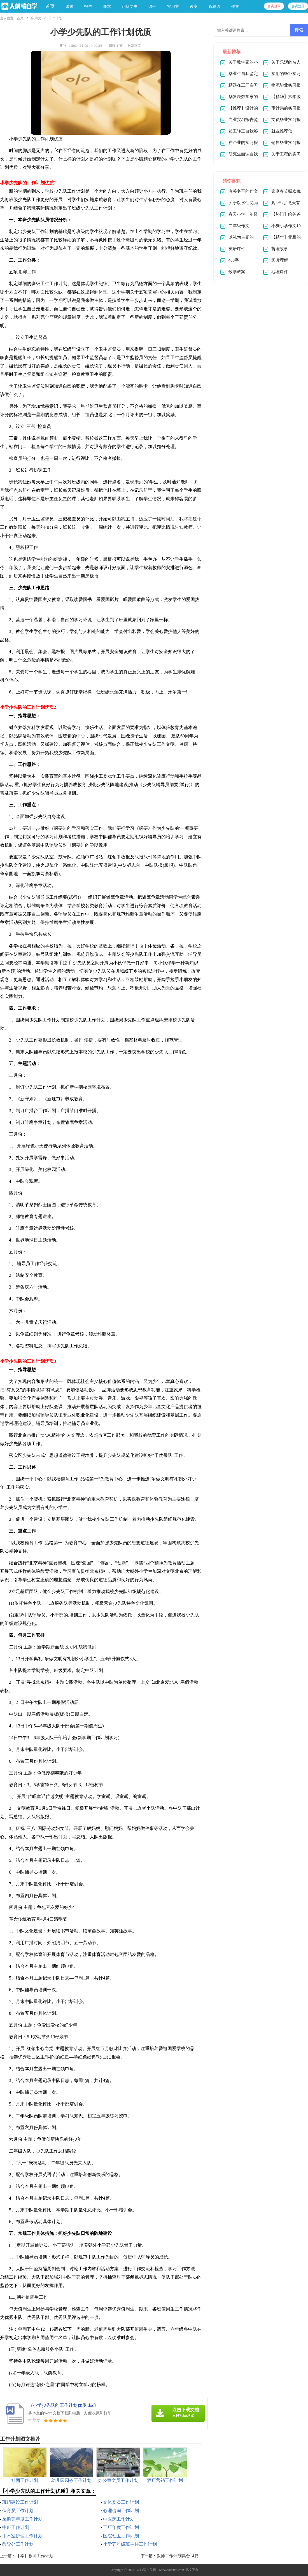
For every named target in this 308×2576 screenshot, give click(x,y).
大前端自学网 (146, 2570)
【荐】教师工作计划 (34, 2556)
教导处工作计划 (18, 2544)
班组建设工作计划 (20, 2502)
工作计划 (55, 18)
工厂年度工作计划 (121, 2527)
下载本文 (134, 45)
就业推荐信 (281, 131)
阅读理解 (279, 260)
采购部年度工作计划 (22, 2519)
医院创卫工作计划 (121, 2535)
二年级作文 (238, 225)
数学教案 (236, 271)
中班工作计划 (15, 2527)
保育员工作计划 (18, 2510)
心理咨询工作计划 (121, 2510)
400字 (233, 260)
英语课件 (236, 248)
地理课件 (279, 271)
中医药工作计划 (118, 2519)
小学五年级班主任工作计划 (130, 2544)
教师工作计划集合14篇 (178, 2556)
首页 (50, 6)
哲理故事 (279, 248)
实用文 (36, 18)
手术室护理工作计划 (22, 2535)
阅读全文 (115, 45)
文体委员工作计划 (121, 2502)
